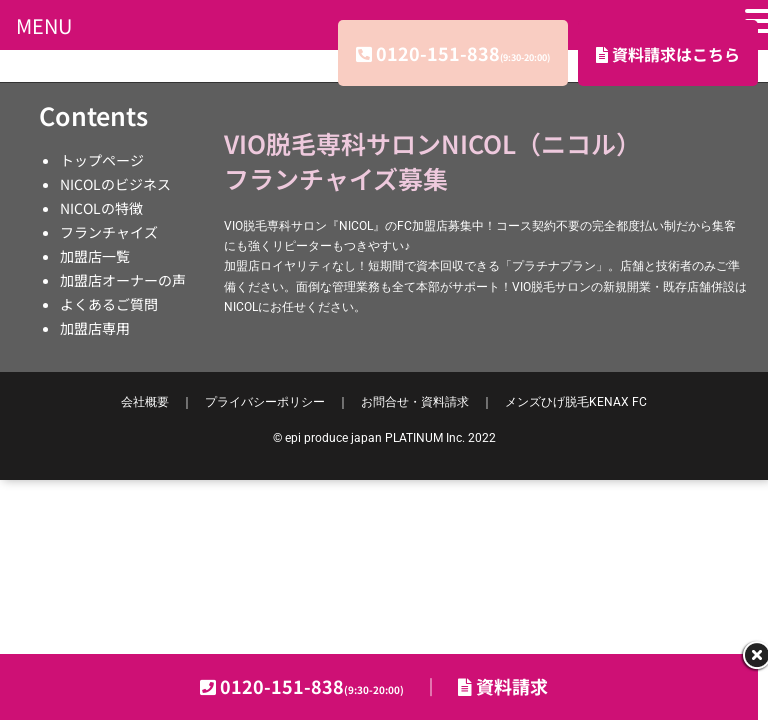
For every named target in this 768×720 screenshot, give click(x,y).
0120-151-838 (463, 53)
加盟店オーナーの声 (123, 280)
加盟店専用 (95, 328)
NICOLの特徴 (101, 208)
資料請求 (503, 686)
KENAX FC (576, 402)
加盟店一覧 (95, 256)
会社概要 (145, 402)
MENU (44, 25)
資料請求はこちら (668, 54)
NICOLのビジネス (115, 184)
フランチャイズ (109, 232)
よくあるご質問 (109, 304)
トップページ (102, 160)
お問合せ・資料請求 (415, 402)
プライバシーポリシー (265, 402)
